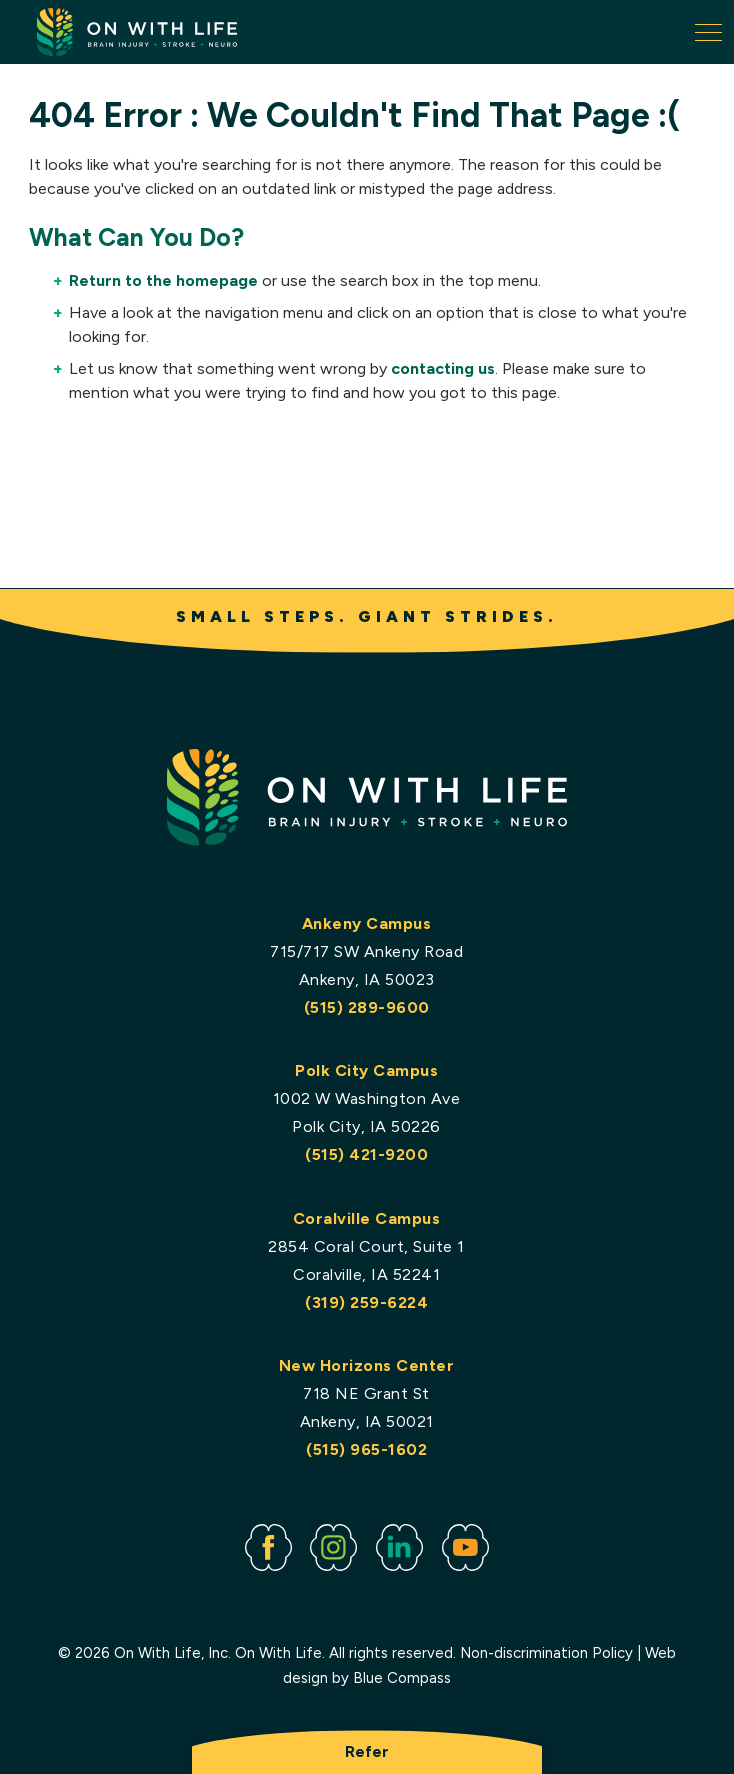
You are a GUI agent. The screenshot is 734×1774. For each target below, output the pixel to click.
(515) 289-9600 (367, 1007)
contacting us (443, 368)
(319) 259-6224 (367, 1302)
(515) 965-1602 (367, 1450)
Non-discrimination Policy (546, 1653)
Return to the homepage (163, 280)
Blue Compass (402, 1679)
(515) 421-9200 (367, 1154)
